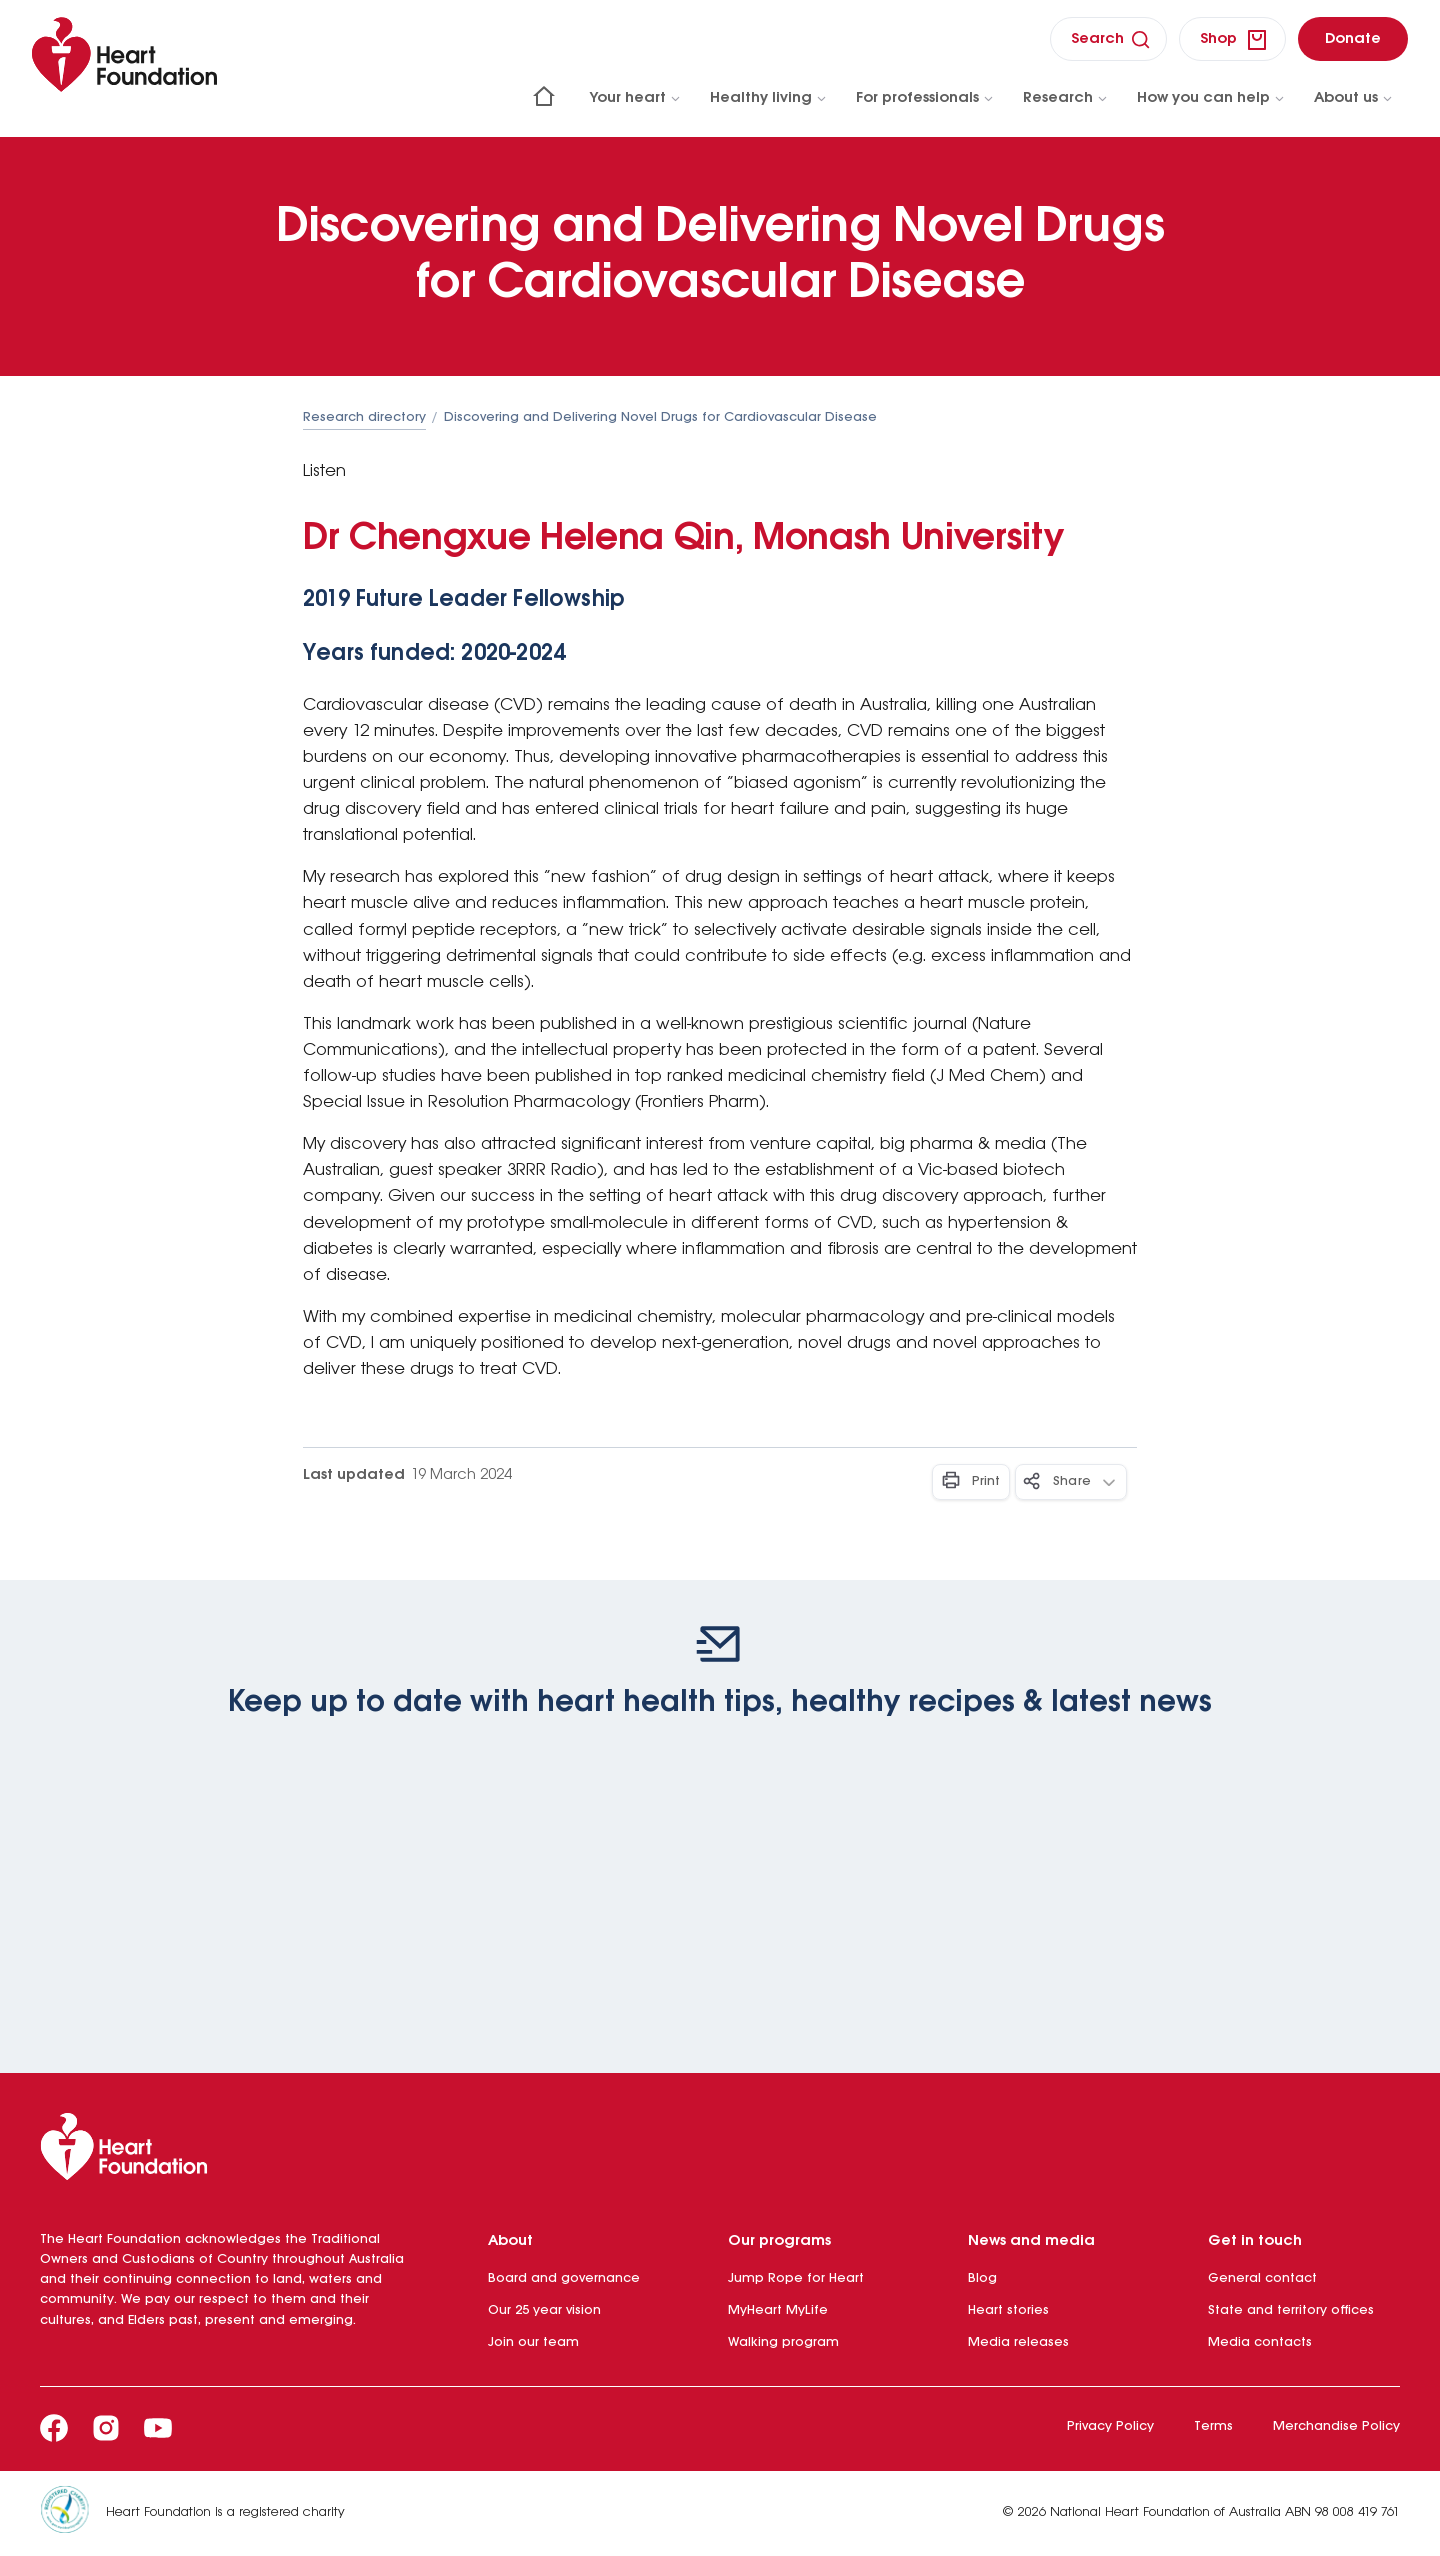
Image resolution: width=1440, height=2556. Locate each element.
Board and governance (564, 2278)
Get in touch (1255, 2241)
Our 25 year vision (544, 2310)
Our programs (779, 2241)
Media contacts (1260, 2342)
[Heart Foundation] (720, 2151)
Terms (1213, 2426)
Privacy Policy (1110, 2426)
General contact (1262, 2278)
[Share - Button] (1071, 1482)
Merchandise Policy (1336, 2426)
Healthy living (769, 98)
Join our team (533, 2342)
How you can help (1211, 98)
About (510, 2241)
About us (1354, 98)
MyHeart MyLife (778, 2310)
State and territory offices (1291, 2310)
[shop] (1232, 39)
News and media (1031, 2241)
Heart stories (1008, 2310)
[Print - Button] (971, 1482)
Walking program (783, 2342)
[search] (1108, 38)
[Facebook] (54, 2428)
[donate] (1353, 38)
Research (1066, 98)
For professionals (925, 98)
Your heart (636, 98)
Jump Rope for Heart (796, 2278)
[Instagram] (106, 2428)
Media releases (1018, 2342)
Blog (982, 2278)
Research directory (364, 417)
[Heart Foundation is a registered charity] (73, 2513)
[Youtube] (158, 2428)
